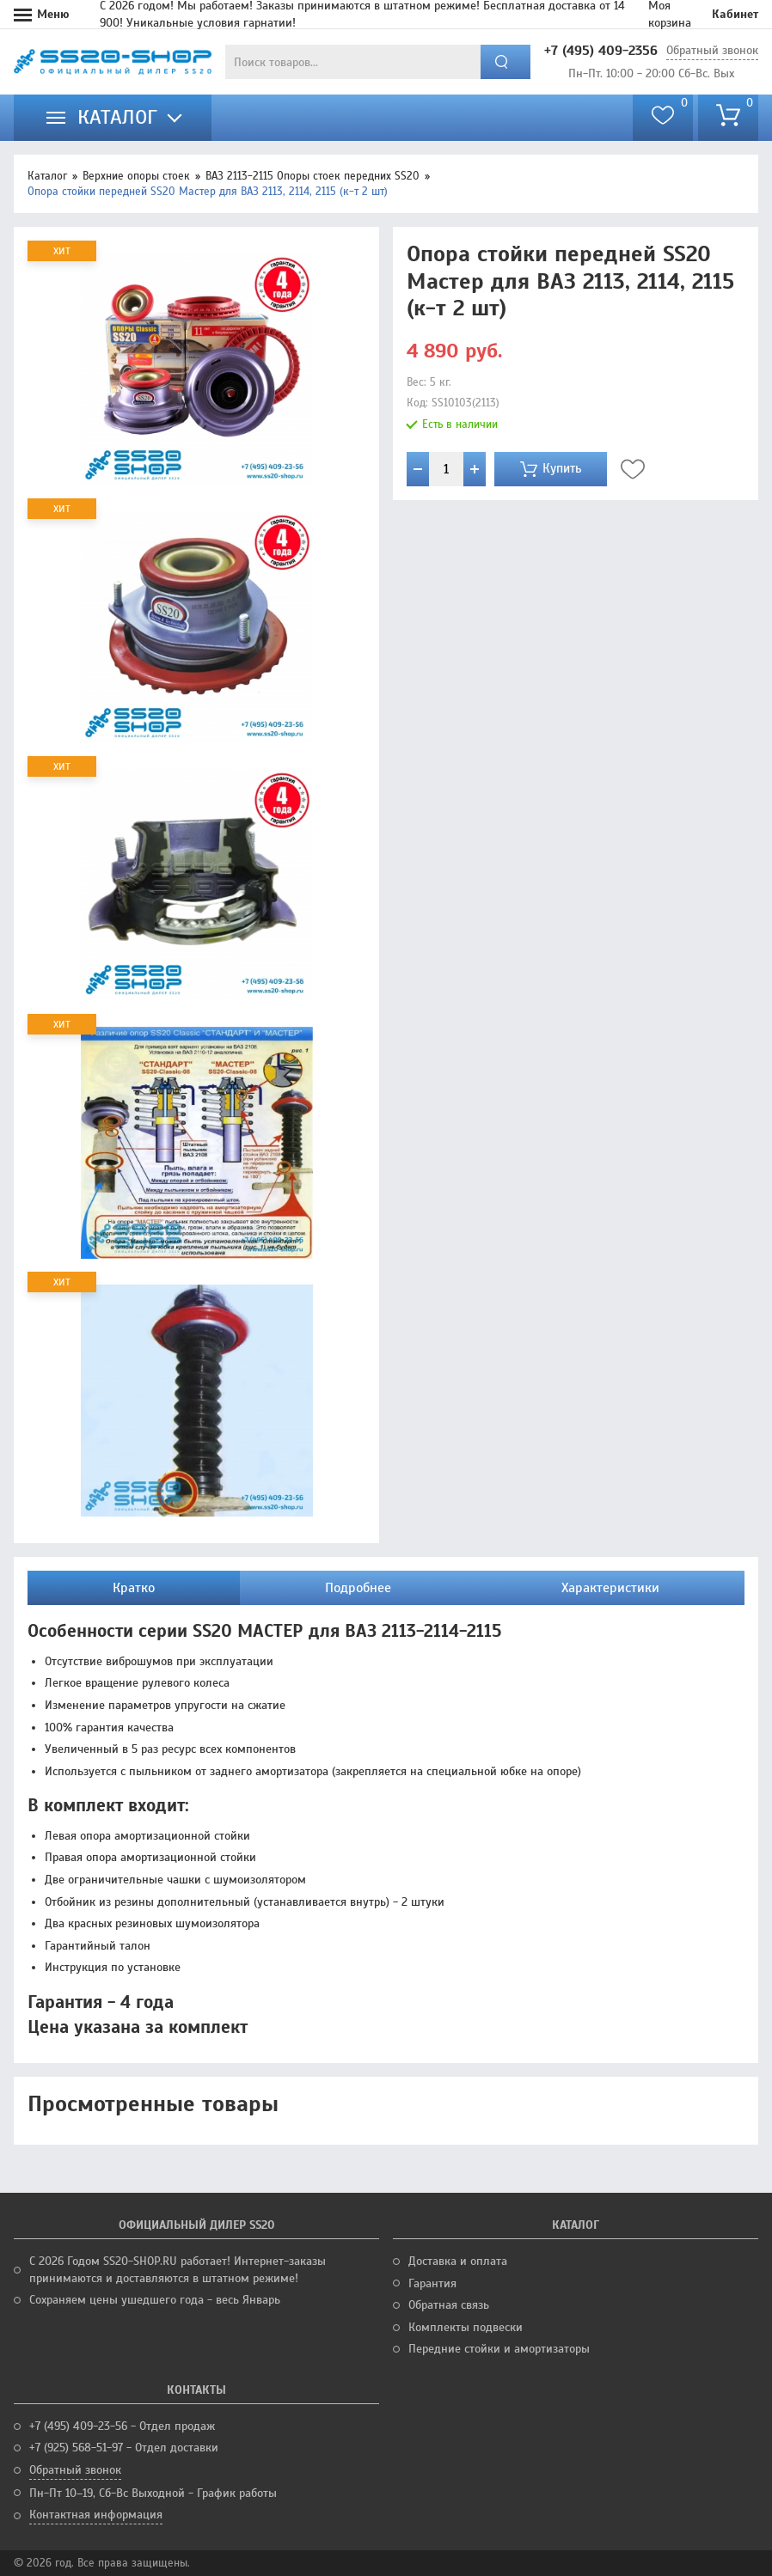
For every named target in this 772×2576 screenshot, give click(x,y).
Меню (53, 14)
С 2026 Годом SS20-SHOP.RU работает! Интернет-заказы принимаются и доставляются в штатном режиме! (177, 2270)
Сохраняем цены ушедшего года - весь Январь (154, 2299)
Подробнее (358, 1587)
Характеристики (610, 1587)
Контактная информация (95, 2514)
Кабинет (735, 14)
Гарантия (432, 2283)
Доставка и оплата (457, 2261)
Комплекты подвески (465, 2327)
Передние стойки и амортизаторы (499, 2348)
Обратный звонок (712, 50)
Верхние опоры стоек (136, 176)
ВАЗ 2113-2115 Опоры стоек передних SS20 (312, 176)
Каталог (47, 176)
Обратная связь (448, 2305)
